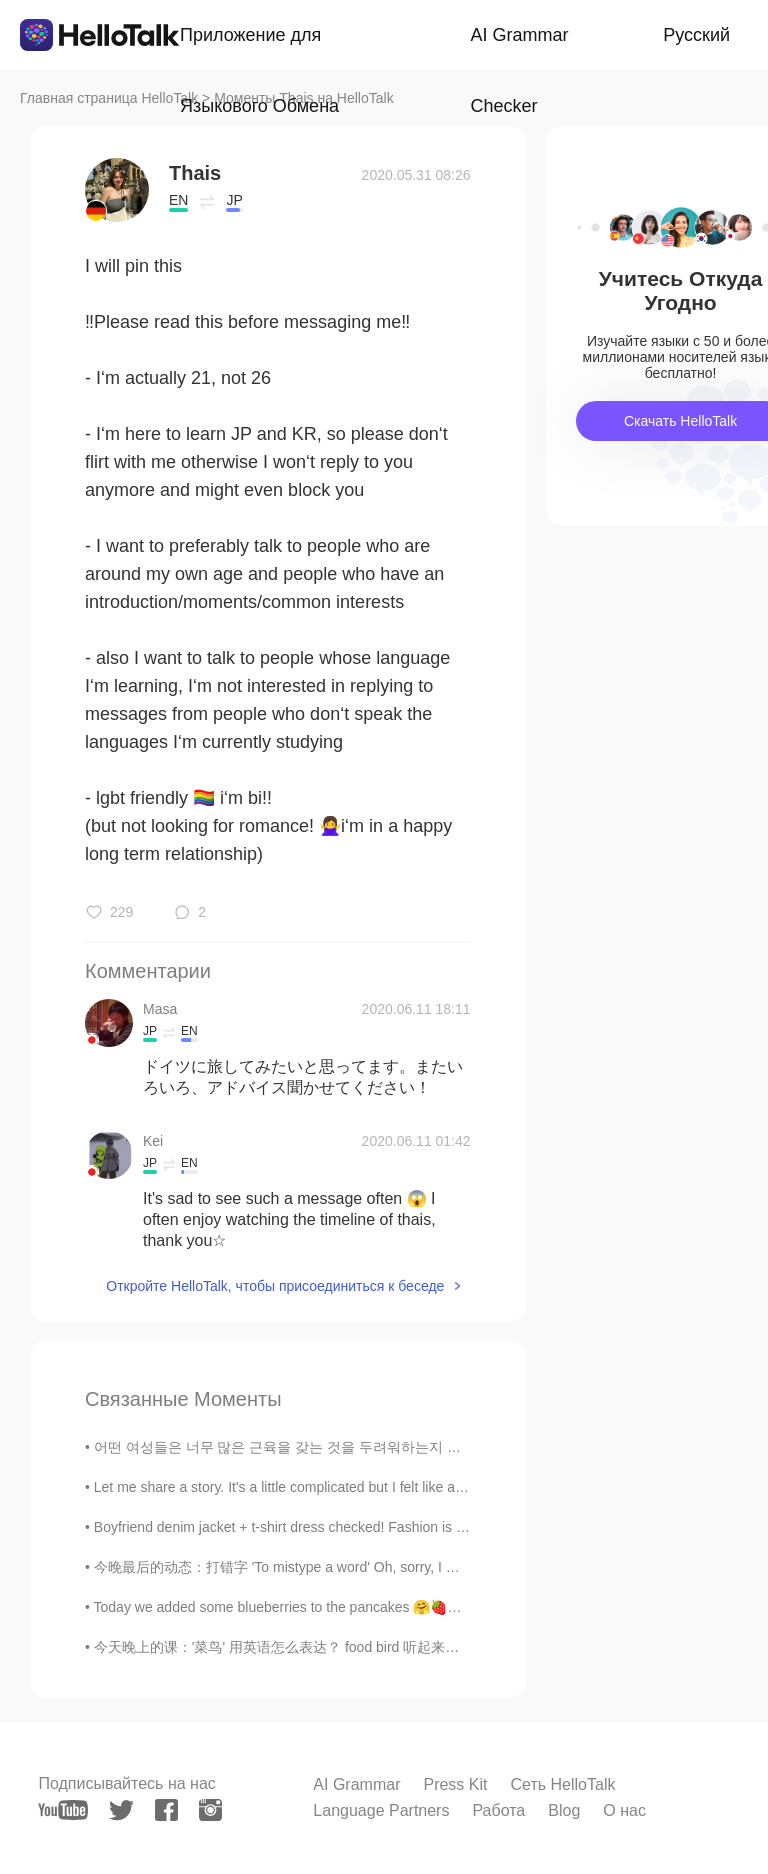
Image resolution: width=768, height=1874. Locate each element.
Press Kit (455, 1784)
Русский (696, 35)
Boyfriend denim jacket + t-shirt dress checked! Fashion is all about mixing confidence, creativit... (393, 1527)
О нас (624, 1810)
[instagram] (210, 1810)
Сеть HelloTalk (562, 1784)
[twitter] (121, 1810)
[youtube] (63, 1810)
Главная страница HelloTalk (109, 98)
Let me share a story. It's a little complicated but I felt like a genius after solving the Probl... (372, 1487)
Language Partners (381, 1810)
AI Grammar (356, 1784)
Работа (498, 1810)
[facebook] (166, 1810)
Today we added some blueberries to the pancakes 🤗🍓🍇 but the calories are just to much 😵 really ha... (425, 1607)
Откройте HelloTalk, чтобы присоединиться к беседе (275, 1286)
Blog (564, 1810)
